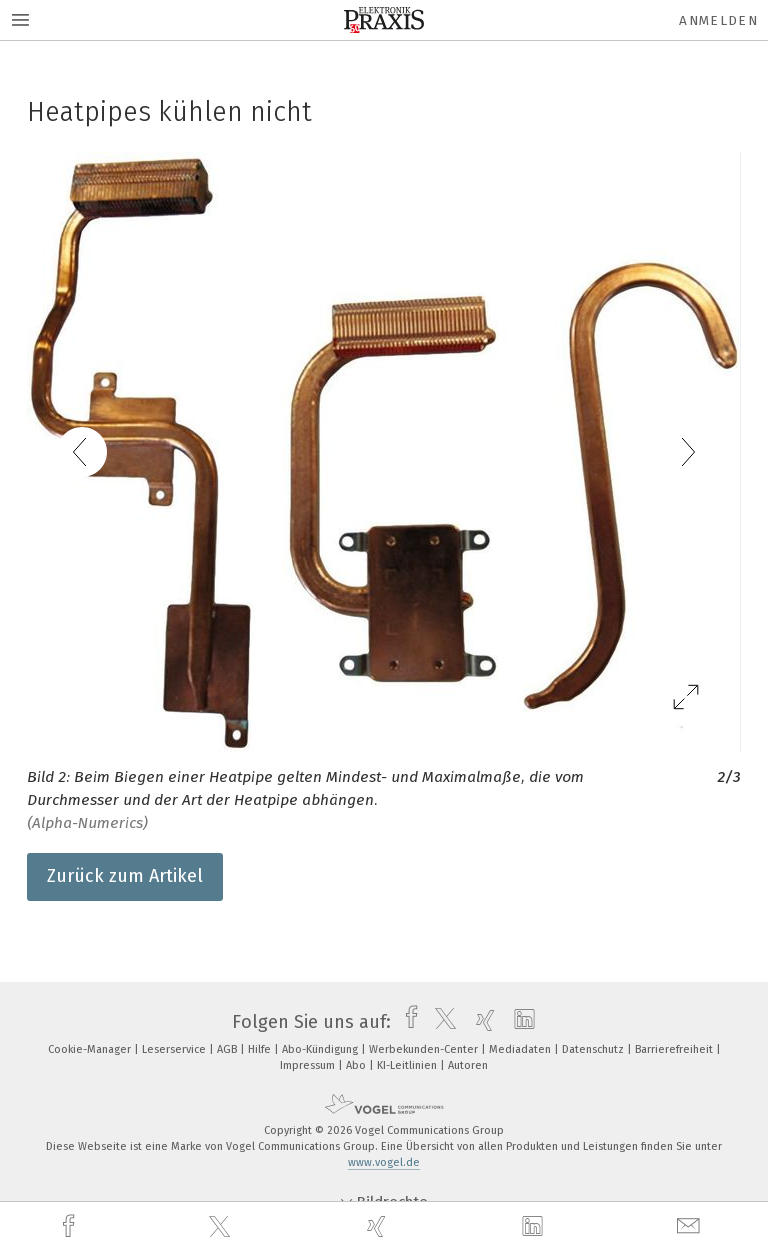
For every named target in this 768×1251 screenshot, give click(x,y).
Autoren (468, 1065)
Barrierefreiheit (675, 1049)
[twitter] (222, 1227)
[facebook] (71, 1226)
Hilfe (261, 1049)
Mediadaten (521, 1049)
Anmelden (718, 20)
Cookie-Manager (91, 1049)
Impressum (309, 1065)
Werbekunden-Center (425, 1049)
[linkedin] (535, 1227)
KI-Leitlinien (408, 1065)
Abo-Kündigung (321, 1049)
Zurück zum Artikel (125, 876)
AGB (228, 1049)
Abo (357, 1065)
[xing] (379, 1226)
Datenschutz (594, 1049)
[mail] (691, 1226)
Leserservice (175, 1049)
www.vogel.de (384, 1162)
